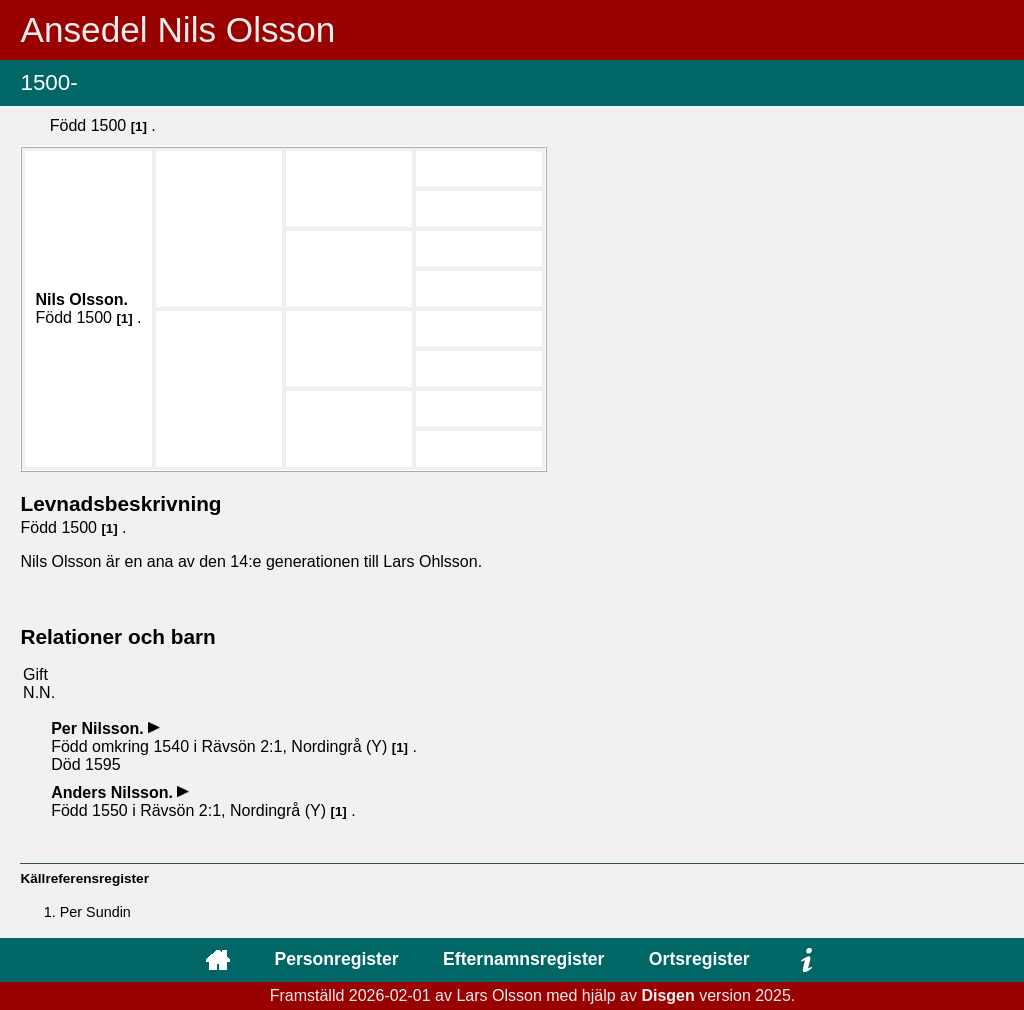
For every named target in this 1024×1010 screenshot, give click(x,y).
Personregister (336, 959)
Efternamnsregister (523, 959)
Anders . (114, 792)
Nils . (81, 299)
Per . (99, 728)
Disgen (667, 995)
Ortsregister (699, 959)
